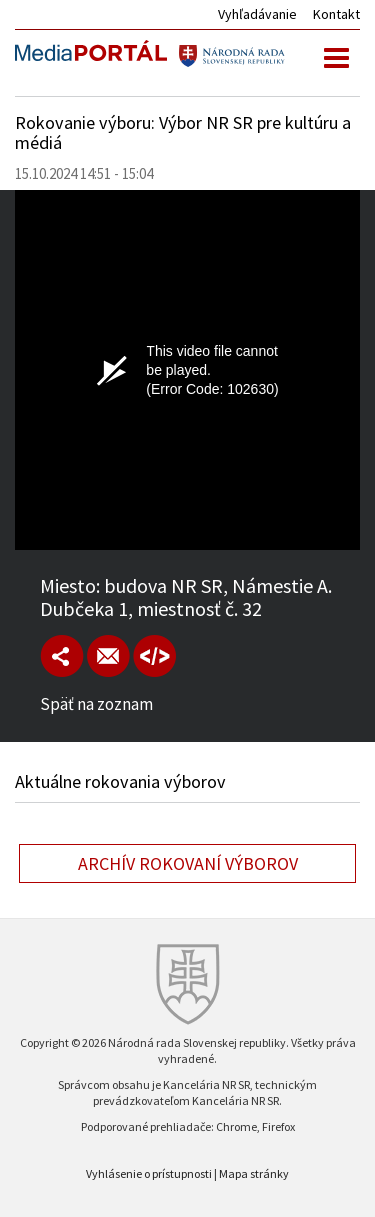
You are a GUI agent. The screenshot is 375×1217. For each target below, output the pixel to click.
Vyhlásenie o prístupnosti (149, 1173)
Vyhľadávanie (257, 14)
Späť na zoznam (96, 704)
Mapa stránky (254, 1173)
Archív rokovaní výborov (188, 863)
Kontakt (336, 14)
